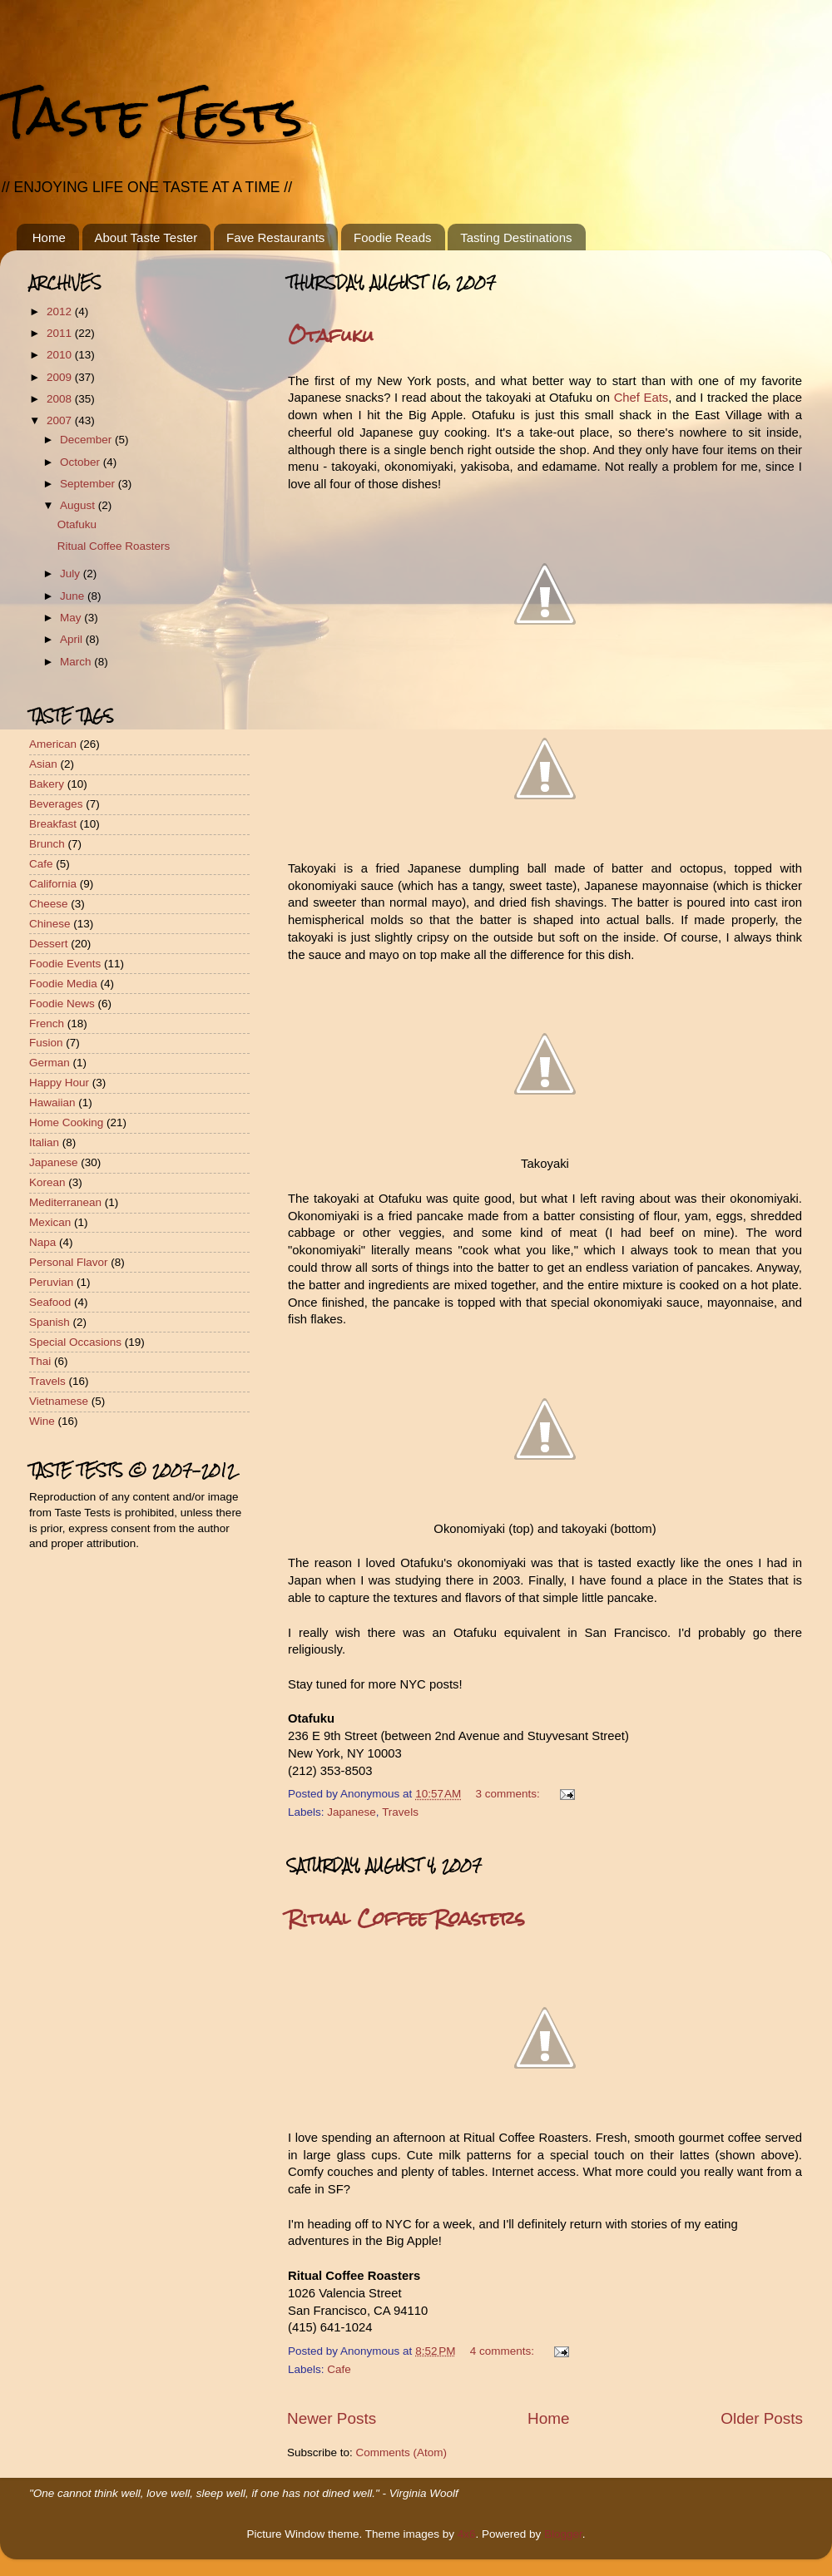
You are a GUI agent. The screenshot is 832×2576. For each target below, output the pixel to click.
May (72, 617)
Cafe (339, 2369)
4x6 (467, 2534)
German (49, 1062)
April (73, 639)
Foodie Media (63, 983)
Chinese (50, 923)
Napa (42, 1242)
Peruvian (51, 1282)
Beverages (56, 804)
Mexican (50, 1222)
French (46, 1023)
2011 (61, 333)
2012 (61, 311)
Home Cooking (66, 1122)
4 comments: (503, 2351)
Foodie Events (65, 963)
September (89, 483)
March (77, 661)
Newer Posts (331, 2418)
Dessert (48, 943)
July (71, 573)
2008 (61, 399)
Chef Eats (641, 397)
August (79, 505)
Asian (43, 764)
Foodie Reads (392, 237)
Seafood (50, 1302)
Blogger (563, 2534)
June (73, 596)
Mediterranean (65, 1202)
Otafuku (331, 334)
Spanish (49, 1322)
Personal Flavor (68, 1262)
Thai (40, 1361)
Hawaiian (52, 1102)
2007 (61, 420)
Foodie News (62, 1003)
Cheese (48, 903)
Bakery (46, 784)
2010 (61, 355)
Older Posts (762, 2418)
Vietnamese (58, 1401)
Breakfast (53, 824)
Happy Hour (59, 1082)
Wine (42, 1421)
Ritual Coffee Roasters (406, 1917)
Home (49, 237)
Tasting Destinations (516, 237)
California (53, 884)
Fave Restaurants (275, 237)
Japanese (351, 1812)
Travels (400, 1812)
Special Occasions (75, 1342)
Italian (44, 1142)
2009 (61, 377)
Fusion (46, 1042)
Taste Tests (151, 114)
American (53, 744)
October (81, 462)
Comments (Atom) (402, 2452)
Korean (47, 1182)
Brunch (47, 844)
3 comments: (509, 1793)
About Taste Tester (146, 237)
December (87, 439)
